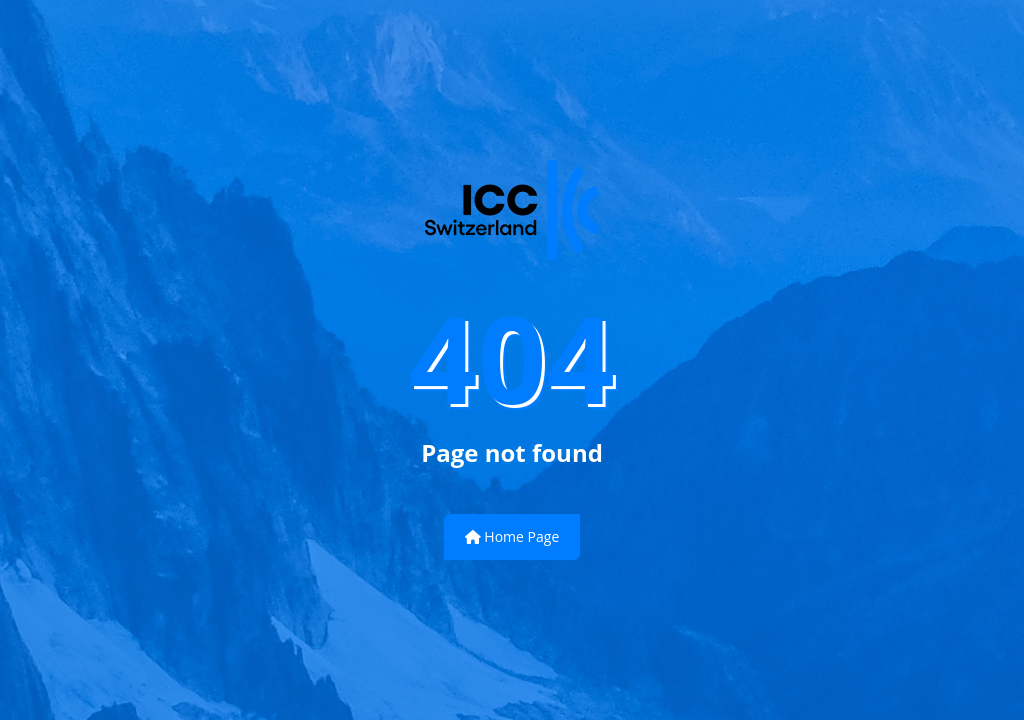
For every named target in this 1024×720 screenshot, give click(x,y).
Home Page (512, 536)
